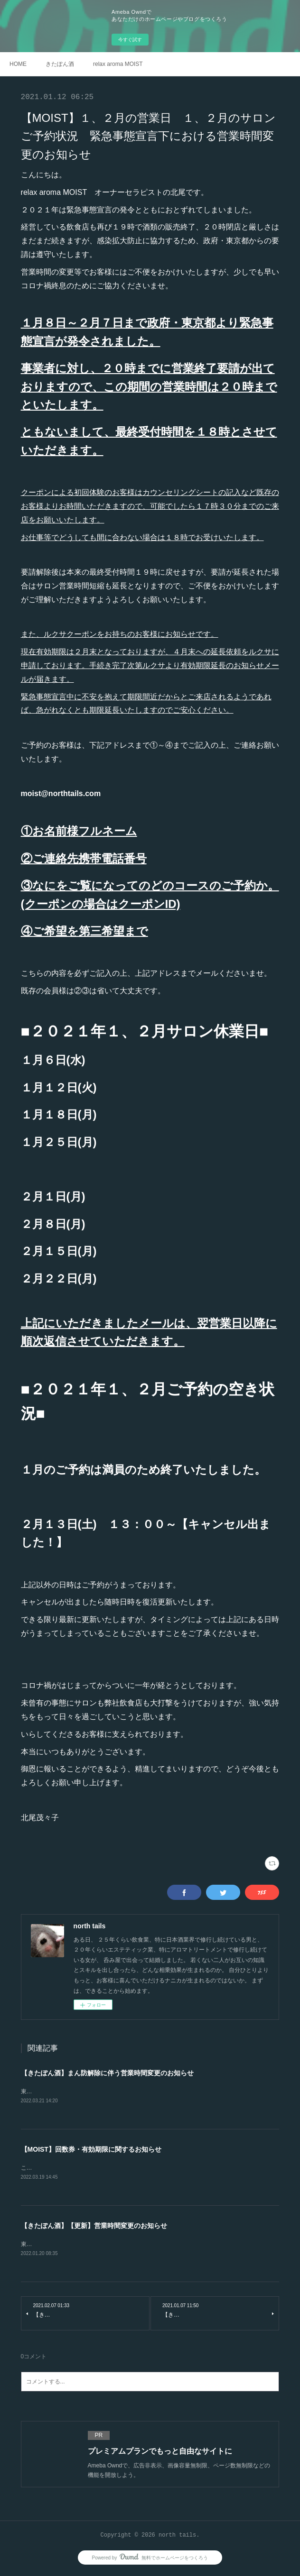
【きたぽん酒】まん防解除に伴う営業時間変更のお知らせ (107, 2073)
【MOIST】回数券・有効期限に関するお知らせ (91, 2150)
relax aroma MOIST (118, 64)
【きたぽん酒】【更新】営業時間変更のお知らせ (94, 2227)
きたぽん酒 (60, 64)
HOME (18, 64)
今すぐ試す (130, 39)
